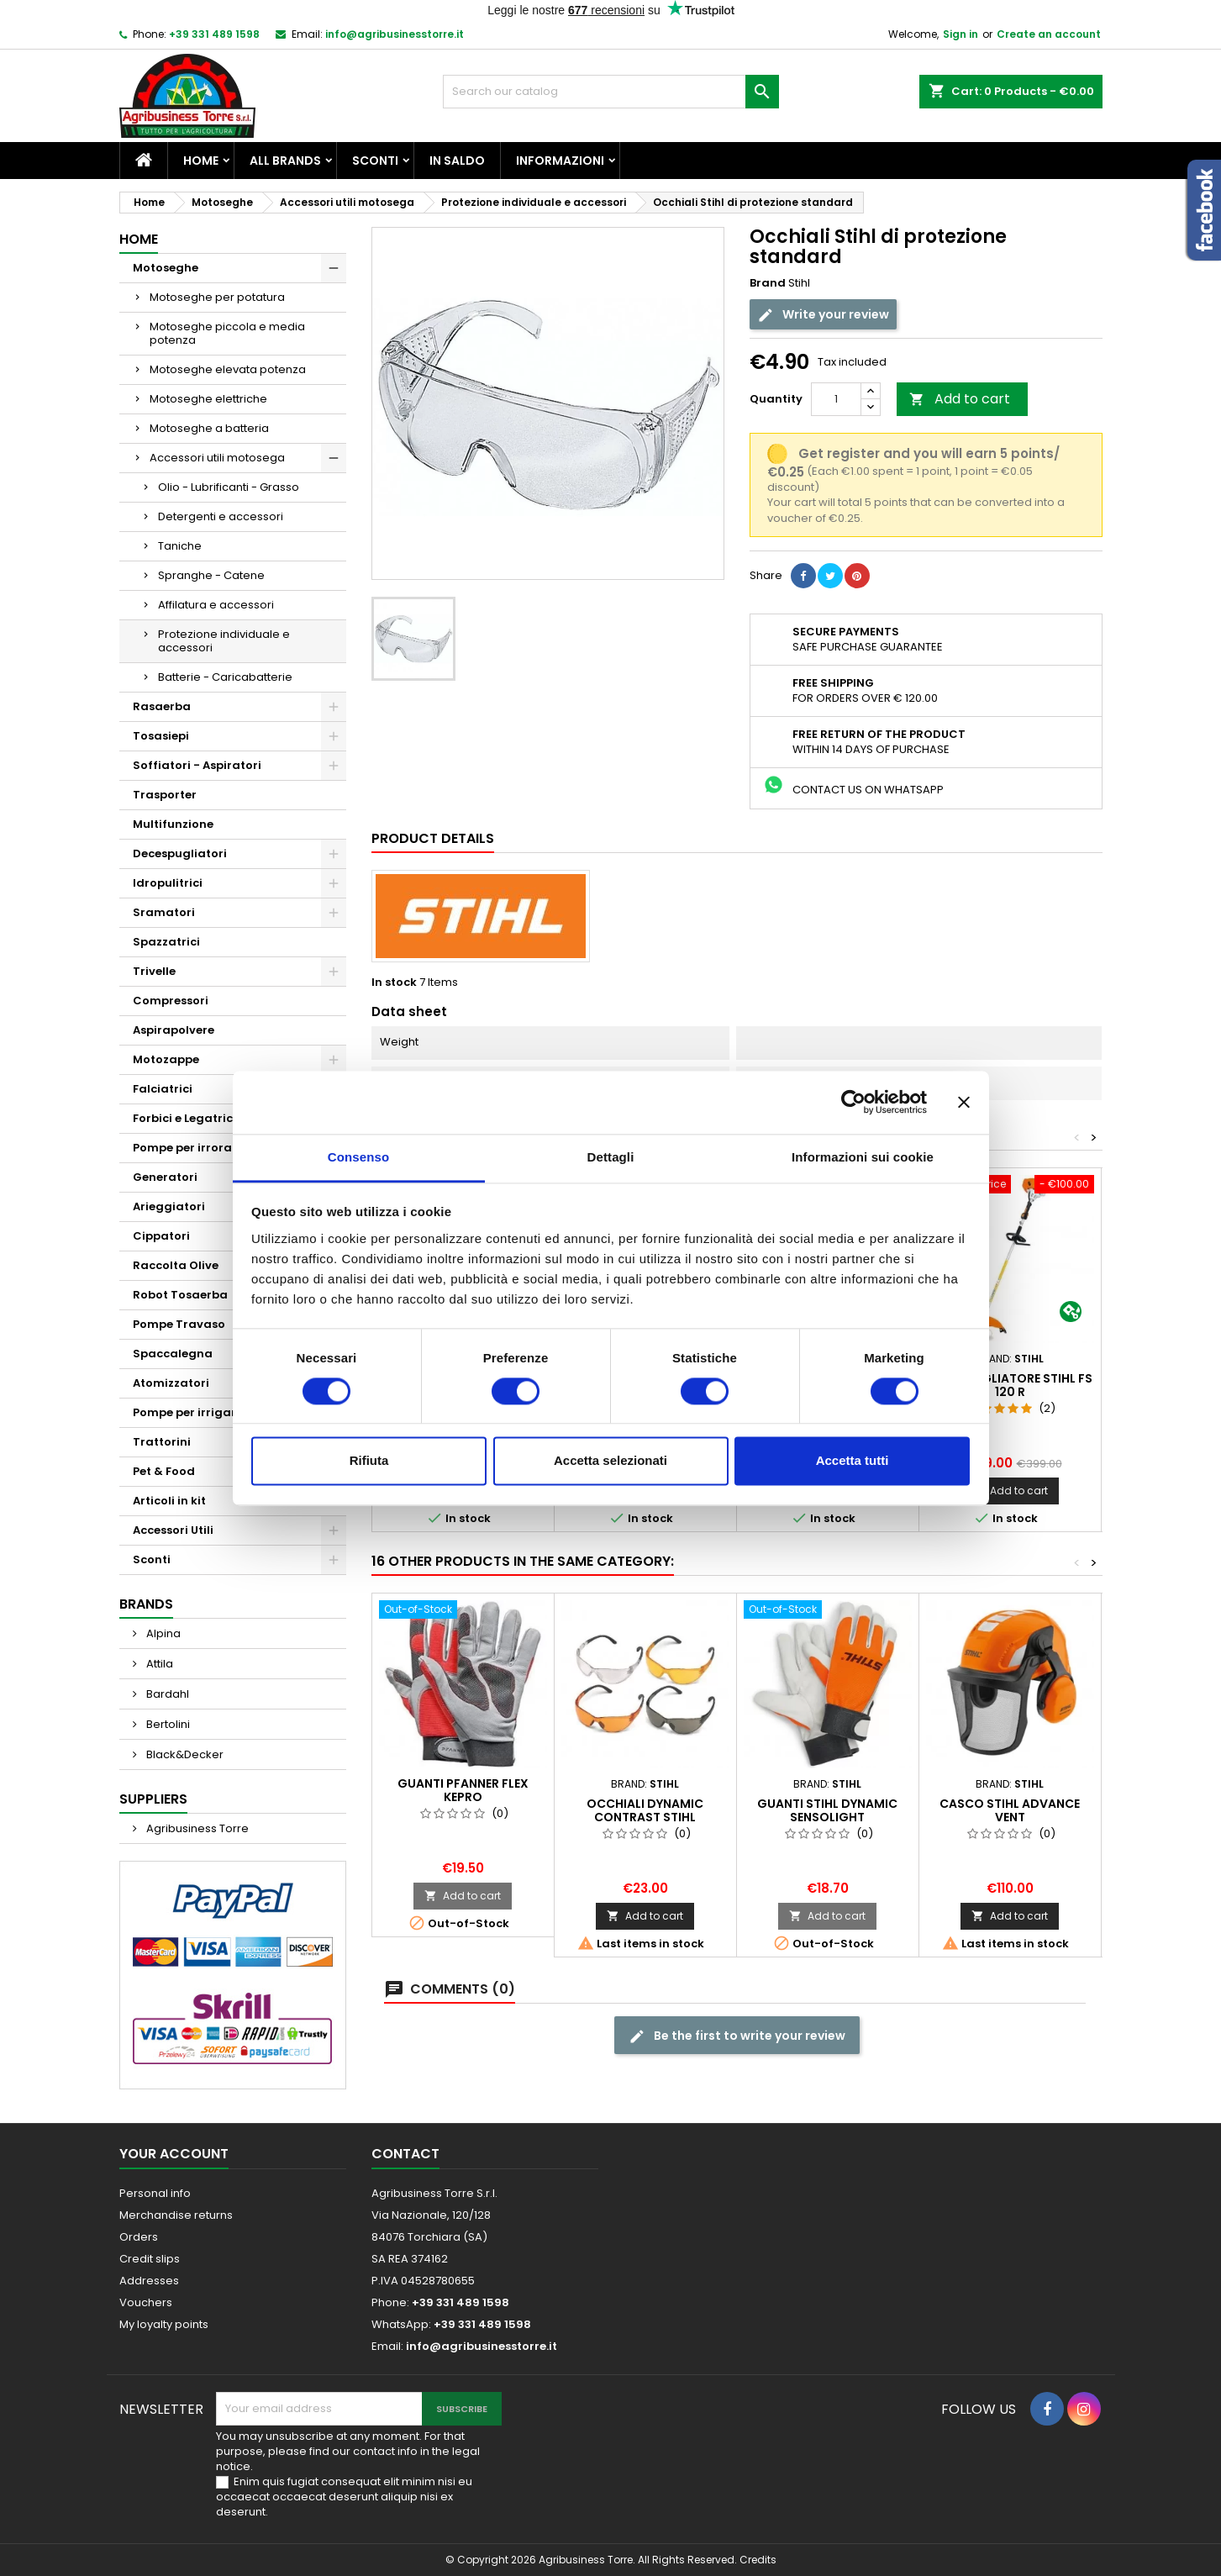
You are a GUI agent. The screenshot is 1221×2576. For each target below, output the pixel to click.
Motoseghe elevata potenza (228, 369)
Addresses (149, 2281)
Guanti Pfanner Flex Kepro (463, 1790)
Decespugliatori (180, 853)
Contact (405, 2153)
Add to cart (959, 398)
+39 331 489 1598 (214, 34)
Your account (174, 2153)
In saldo (457, 160)
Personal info (155, 2193)
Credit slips (149, 2259)
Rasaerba (162, 706)
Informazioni (560, 160)
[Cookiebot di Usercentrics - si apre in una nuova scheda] (853, 1101)
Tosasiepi (161, 736)
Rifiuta (369, 1461)
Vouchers (145, 2302)
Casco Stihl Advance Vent (1009, 1810)
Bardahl (166, 1694)
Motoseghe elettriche (208, 399)
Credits (757, 2559)
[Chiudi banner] (964, 1102)
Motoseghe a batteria (209, 428)
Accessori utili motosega (217, 458)
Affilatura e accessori (216, 605)
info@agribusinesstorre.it (394, 34)
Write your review (823, 315)
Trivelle (154, 971)
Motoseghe (165, 268)
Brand (768, 283)
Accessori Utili (173, 1530)
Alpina (162, 1633)
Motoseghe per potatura (217, 297)
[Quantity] (836, 399)
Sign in (960, 34)
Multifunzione (173, 824)
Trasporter (165, 795)
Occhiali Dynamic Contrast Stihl (645, 1810)
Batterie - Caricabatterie (225, 677)
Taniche (180, 546)
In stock (394, 982)
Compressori (170, 1001)
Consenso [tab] (358, 1157)
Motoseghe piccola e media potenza (227, 333)
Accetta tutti (852, 1461)
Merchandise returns (176, 2215)
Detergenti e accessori (220, 516)
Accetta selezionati (610, 1461)
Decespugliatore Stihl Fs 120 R (1010, 1385)
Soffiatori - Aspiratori (197, 765)
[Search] (611, 91)
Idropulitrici (168, 883)
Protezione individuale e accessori (224, 641)
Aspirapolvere (173, 1030)
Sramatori (164, 912)
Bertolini (167, 1724)
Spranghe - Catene (211, 575)
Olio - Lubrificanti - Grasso (228, 487)
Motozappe (166, 1059)
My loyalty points (163, 2324)
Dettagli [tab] (610, 1157)
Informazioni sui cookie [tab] (863, 1157)
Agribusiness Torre (196, 1828)
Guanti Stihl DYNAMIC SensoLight (827, 1810)
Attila (158, 1664)
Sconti (375, 160)
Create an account (1049, 34)
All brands (285, 160)
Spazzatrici (166, 942)
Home (200, 160)
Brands (146, 1604)
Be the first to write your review (737, 2036)
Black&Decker (184, 1754)
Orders (138, 2237)
